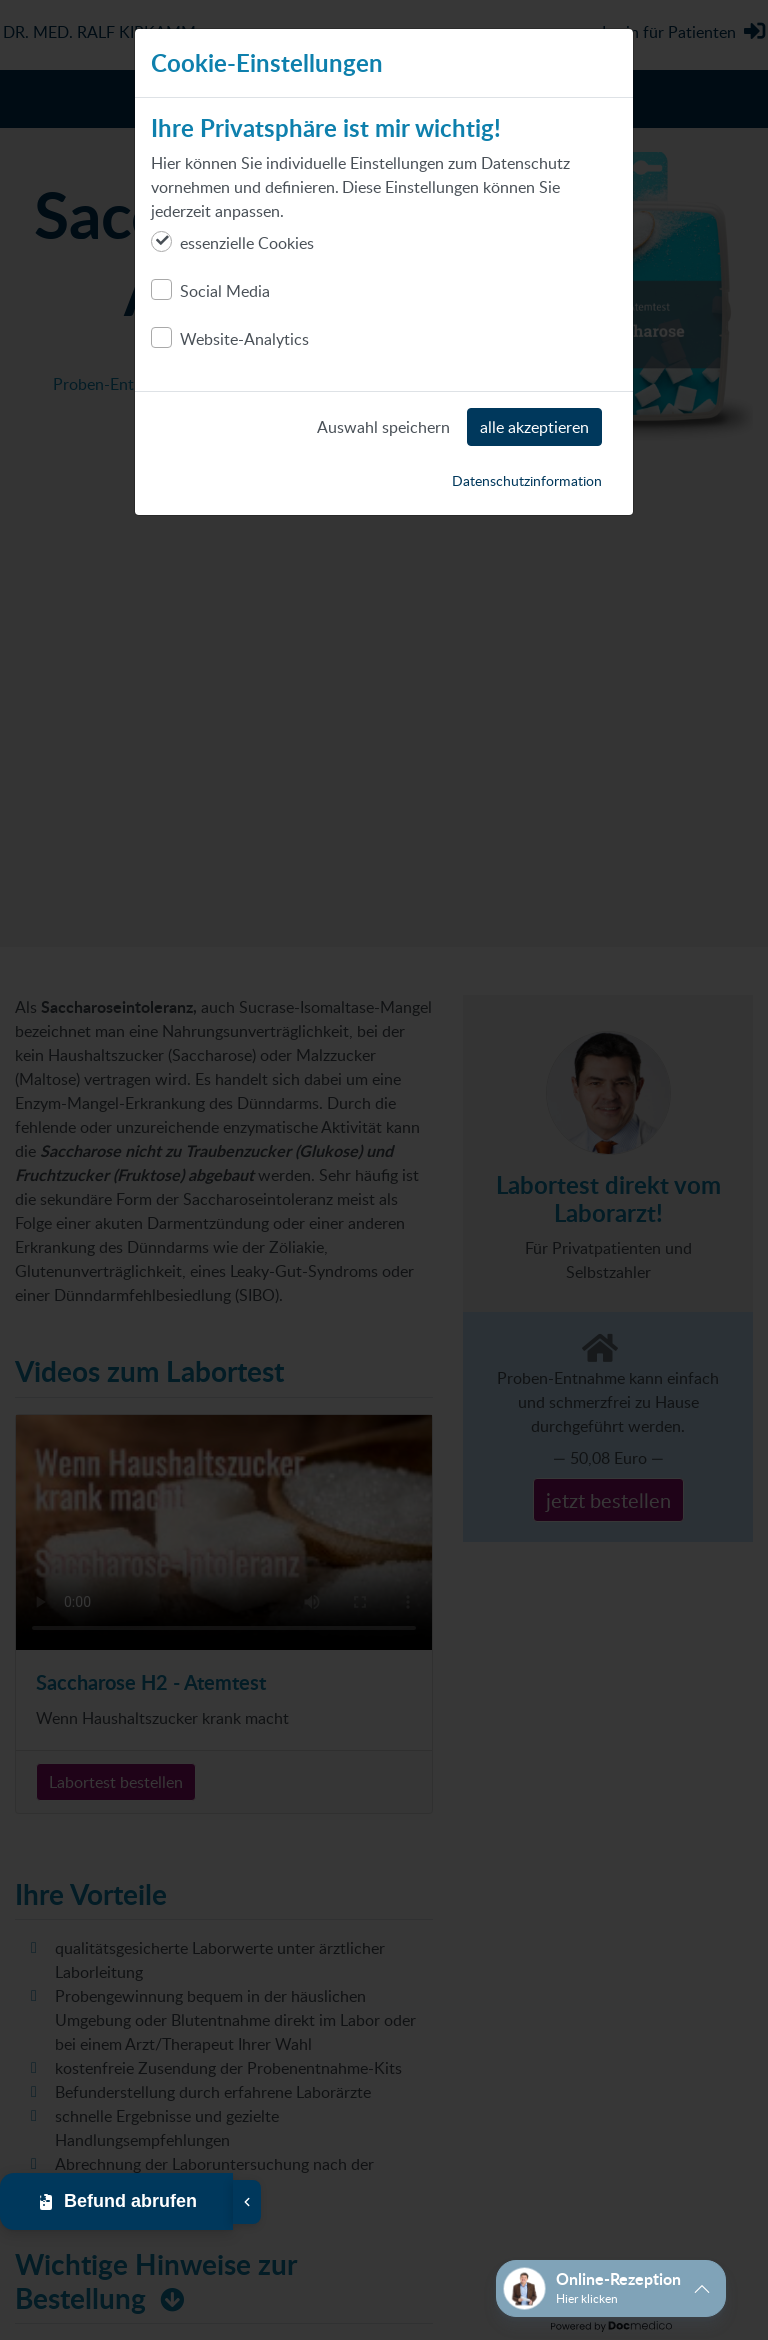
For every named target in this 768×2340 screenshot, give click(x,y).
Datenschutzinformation (527, 480)
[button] (611, 2288)
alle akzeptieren (534, 427)
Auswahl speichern (383, 427)
